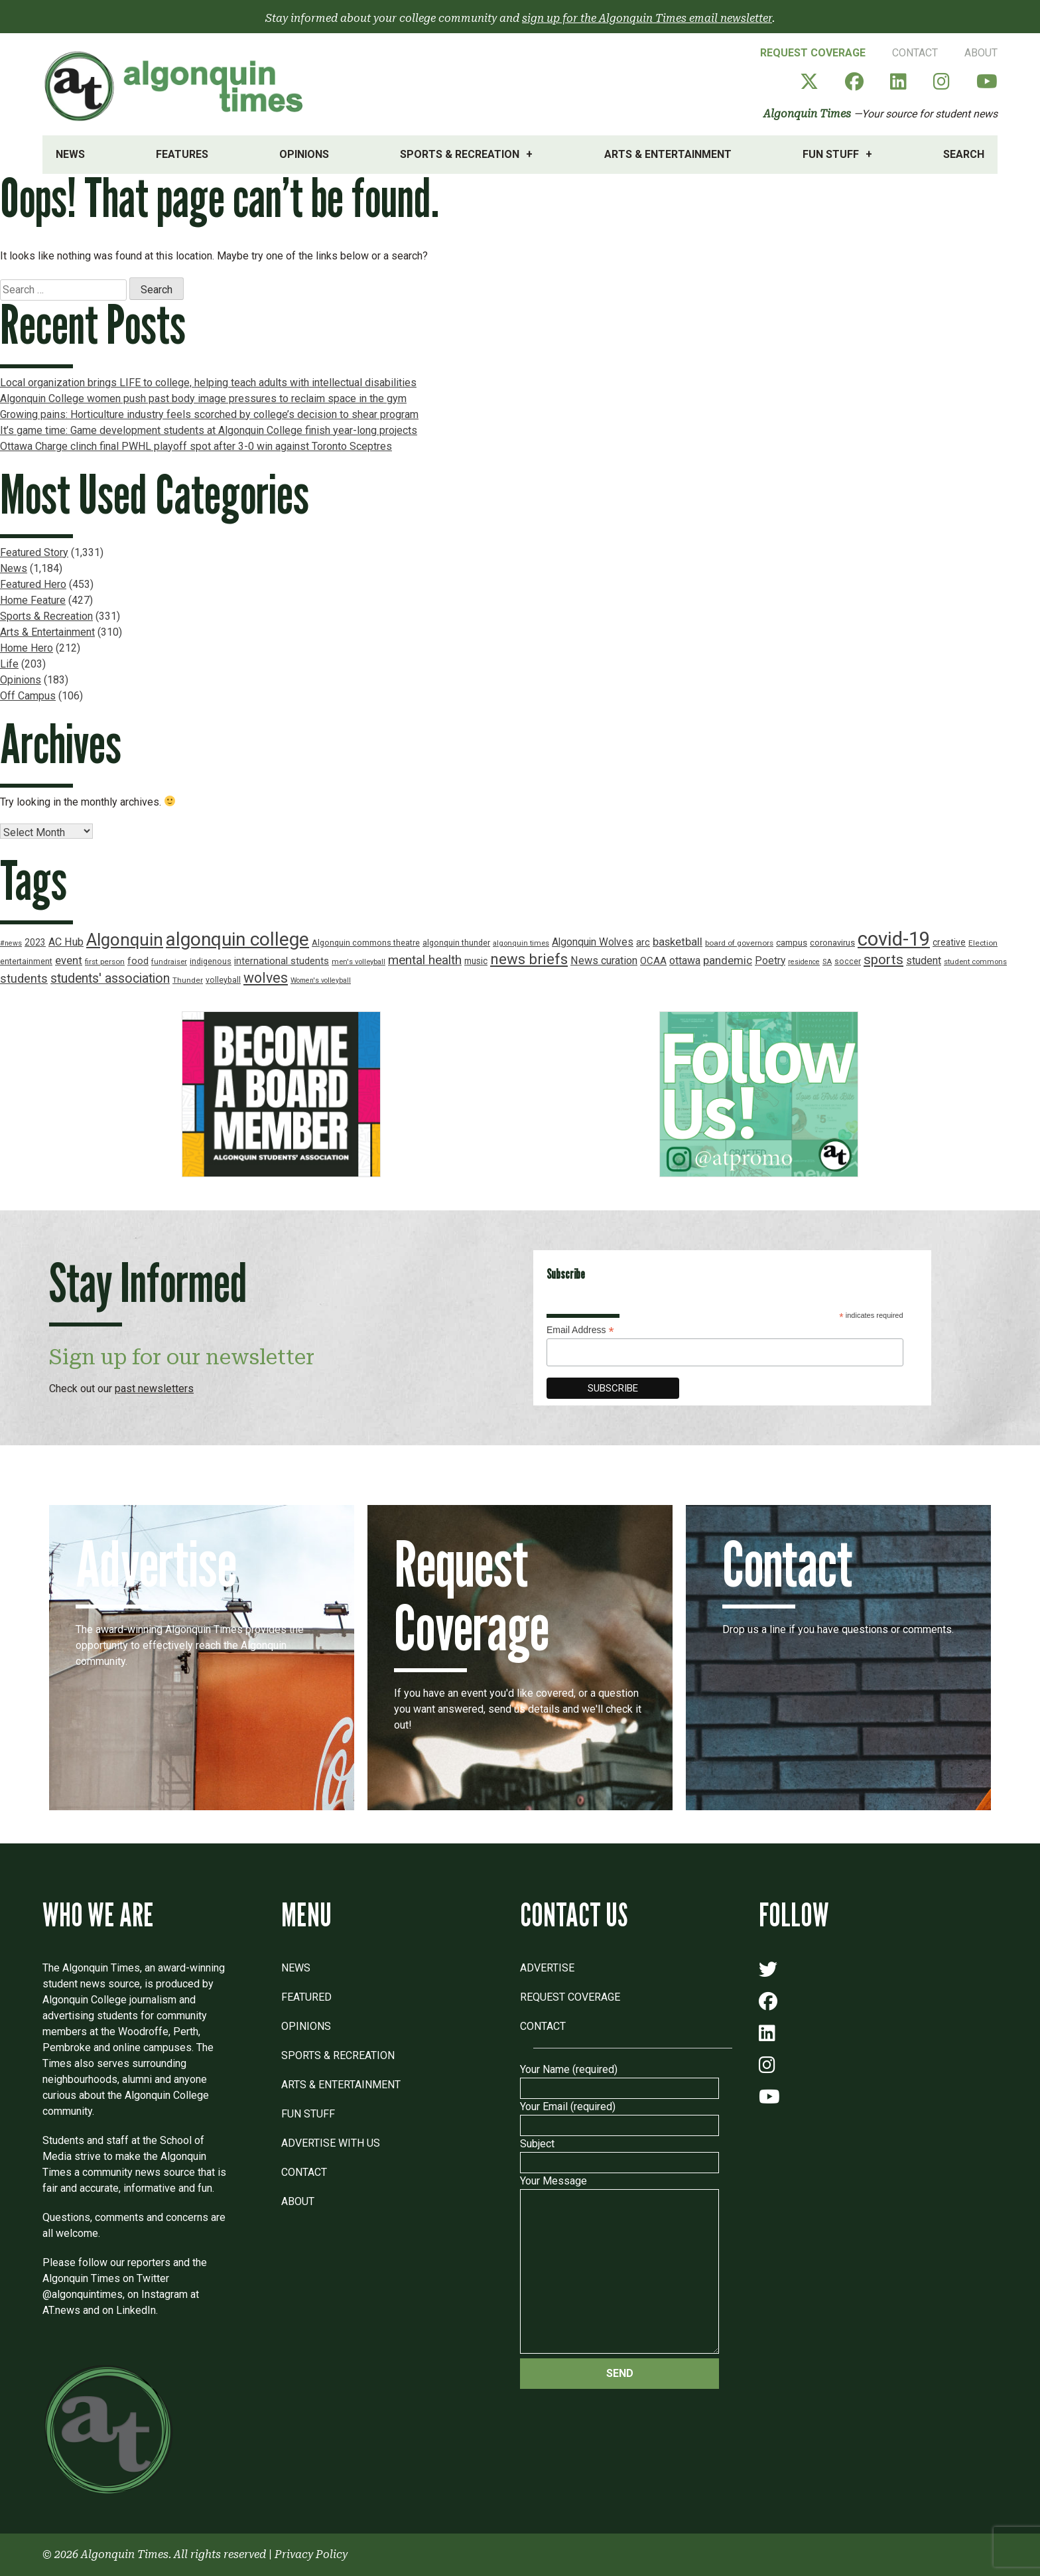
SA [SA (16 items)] (827, 962)
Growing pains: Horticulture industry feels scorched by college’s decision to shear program (209, 414)
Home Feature (33, 600)
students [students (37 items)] (24, 978)
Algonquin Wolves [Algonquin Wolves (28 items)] (592, 942)
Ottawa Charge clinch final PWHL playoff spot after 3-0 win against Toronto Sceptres (196, 446)
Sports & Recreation (459, 154)
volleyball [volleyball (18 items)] (223, 980)
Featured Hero (33, 584)
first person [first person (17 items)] (105, 961)
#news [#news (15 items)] (11, 943)
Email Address (580, 1330)
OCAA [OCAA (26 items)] (653, 961)
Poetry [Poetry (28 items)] (770, 961)
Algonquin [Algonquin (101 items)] (124, 940)
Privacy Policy (311, 2554)
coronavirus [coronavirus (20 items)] (832, 943)
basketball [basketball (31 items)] (677, 942)
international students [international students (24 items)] (281, 961)
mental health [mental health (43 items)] (425, 959)
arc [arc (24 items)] (643, 942)
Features (182, 154)
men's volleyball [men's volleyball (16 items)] (358, 962)
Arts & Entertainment (668, 154)
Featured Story (34, 552)
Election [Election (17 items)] (983, 943)
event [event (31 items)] (68, 960)
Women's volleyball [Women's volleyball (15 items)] (321, 980)
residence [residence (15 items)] (804, 962)
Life (9, 664)
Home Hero (26, 648)
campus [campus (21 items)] (791, 943)
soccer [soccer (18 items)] (847, 961)
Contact (915, 52)
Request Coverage (813, 52)
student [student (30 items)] (923, 960)
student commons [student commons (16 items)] (975, 962)
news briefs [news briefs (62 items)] (529, 959)
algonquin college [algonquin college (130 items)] (237, 939)
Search (963, 154)
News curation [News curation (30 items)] (603, 960)
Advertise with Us (330, 2143)
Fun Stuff (831, 154)
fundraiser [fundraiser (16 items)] (169, 962)
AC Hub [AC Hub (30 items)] (66, 942)
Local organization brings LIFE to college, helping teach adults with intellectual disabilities (208, 382)
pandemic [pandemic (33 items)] (727, 960)
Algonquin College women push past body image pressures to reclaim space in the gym (203, 398)
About (981, 52)
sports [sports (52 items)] (883, 959)
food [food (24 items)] (138, 961)
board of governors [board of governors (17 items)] (739, 943)
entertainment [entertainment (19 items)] (26, 961)
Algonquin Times (807, 113)
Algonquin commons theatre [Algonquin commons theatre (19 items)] (366, 943)
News (70, 154)
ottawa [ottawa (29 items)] (684, 960)
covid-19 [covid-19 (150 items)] (894, 939)
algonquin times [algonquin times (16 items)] (521, 943)
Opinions (304, 154)
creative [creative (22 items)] (949, 942)
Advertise (547, 1968)
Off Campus (28, 695)
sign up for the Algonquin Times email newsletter (647, 18)
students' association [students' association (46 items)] (110, 978)
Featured (306, 1997)
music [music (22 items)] (475, 961)
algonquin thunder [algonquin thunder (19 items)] (456, 943)
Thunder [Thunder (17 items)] (187, 980)
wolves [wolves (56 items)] (265, 977)
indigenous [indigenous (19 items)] (210, 961)
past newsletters (154, 1388)
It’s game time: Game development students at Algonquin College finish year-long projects (208, 430)
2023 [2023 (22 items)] (35, 942)
